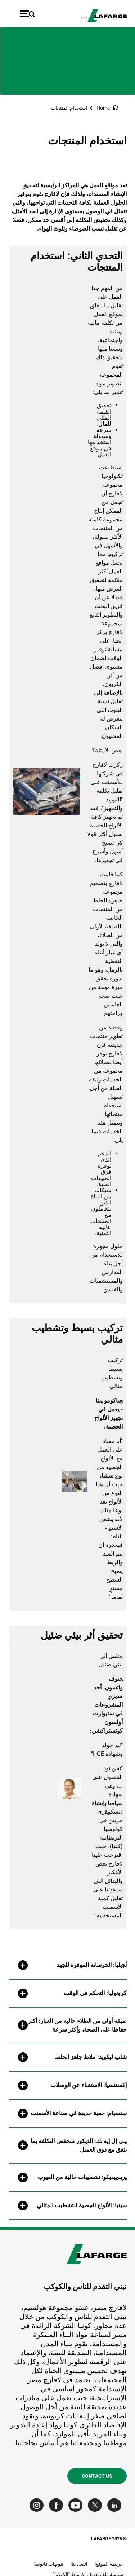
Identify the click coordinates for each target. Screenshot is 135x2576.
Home (102, 108)
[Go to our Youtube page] (77, 2505)
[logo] (106, 15)
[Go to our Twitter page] (96, 2505)
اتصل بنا (79, 2564)
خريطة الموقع (109, 2564)
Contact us (96, 2476)
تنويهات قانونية (48, 2564)
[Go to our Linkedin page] (116, 2505)
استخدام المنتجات (68, 108)
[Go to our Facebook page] (57, 2505)
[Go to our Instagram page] (38, 2505)
